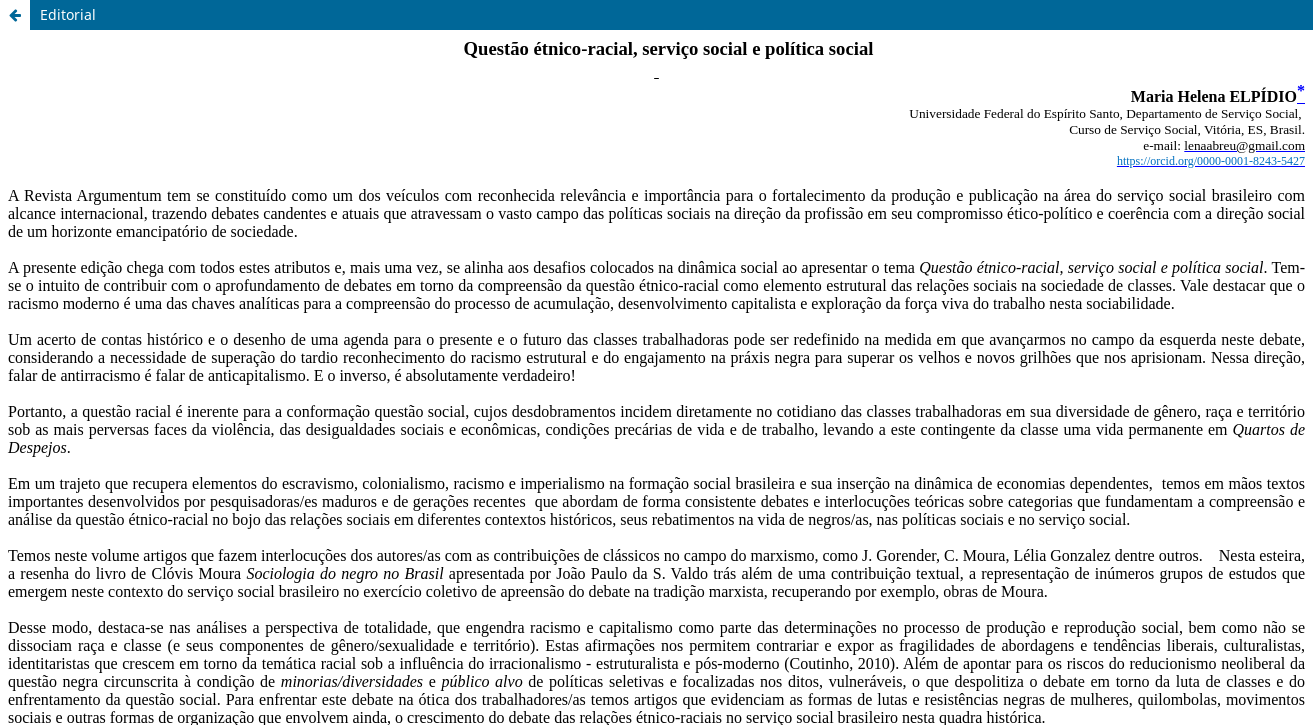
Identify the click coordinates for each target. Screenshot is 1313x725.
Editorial (68, 14)
